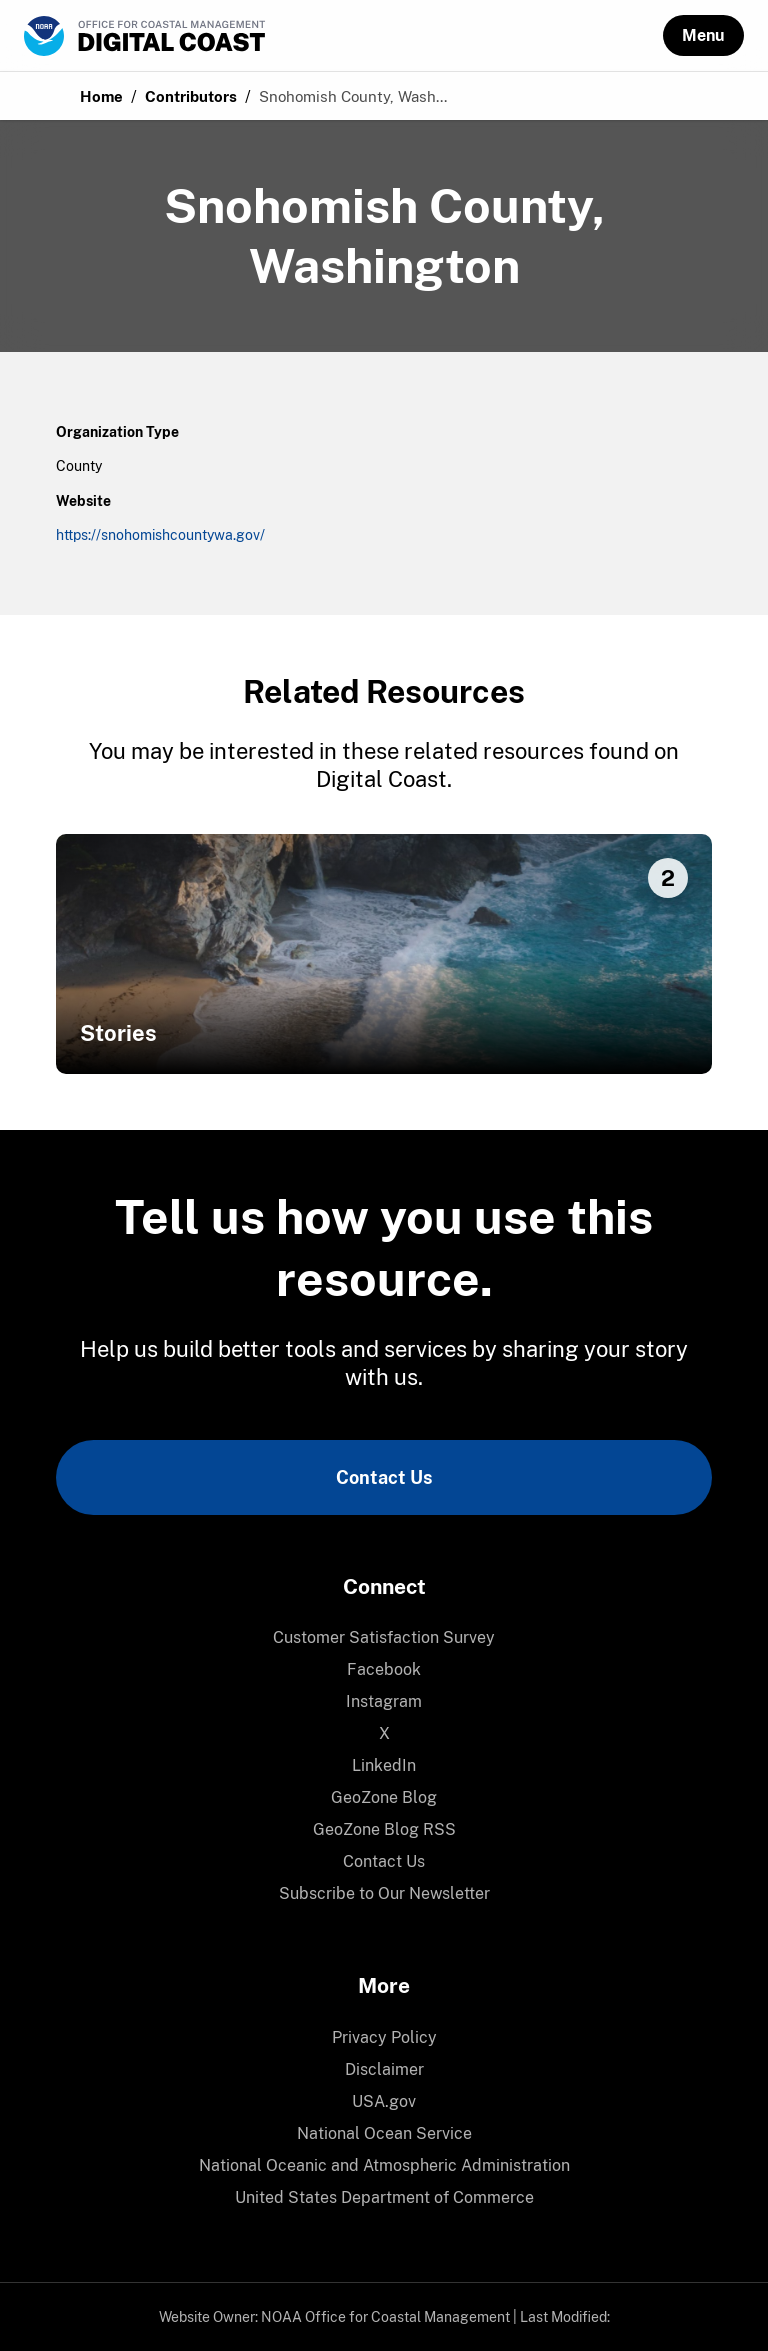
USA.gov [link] (384, 2101)
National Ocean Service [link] (384, 2133)
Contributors (191, 96)
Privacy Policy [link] (384, 2037)
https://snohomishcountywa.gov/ (160, 535)
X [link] (384, 1733)
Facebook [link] (384, 1669)
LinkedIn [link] (384, 1765)
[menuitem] (384, 1638)
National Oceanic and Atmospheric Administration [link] (384, 2165)
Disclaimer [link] (384, 2069)
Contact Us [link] (384, 1477)
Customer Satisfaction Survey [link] (384, 1637)
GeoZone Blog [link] (384, 1797)
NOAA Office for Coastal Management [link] (385, 2317)
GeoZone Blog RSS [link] (384, 1829)
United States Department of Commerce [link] (384, 2197)
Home (101, 96)
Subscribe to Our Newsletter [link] (384, 1893)
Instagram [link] (384, 1701)
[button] (703, 35)
